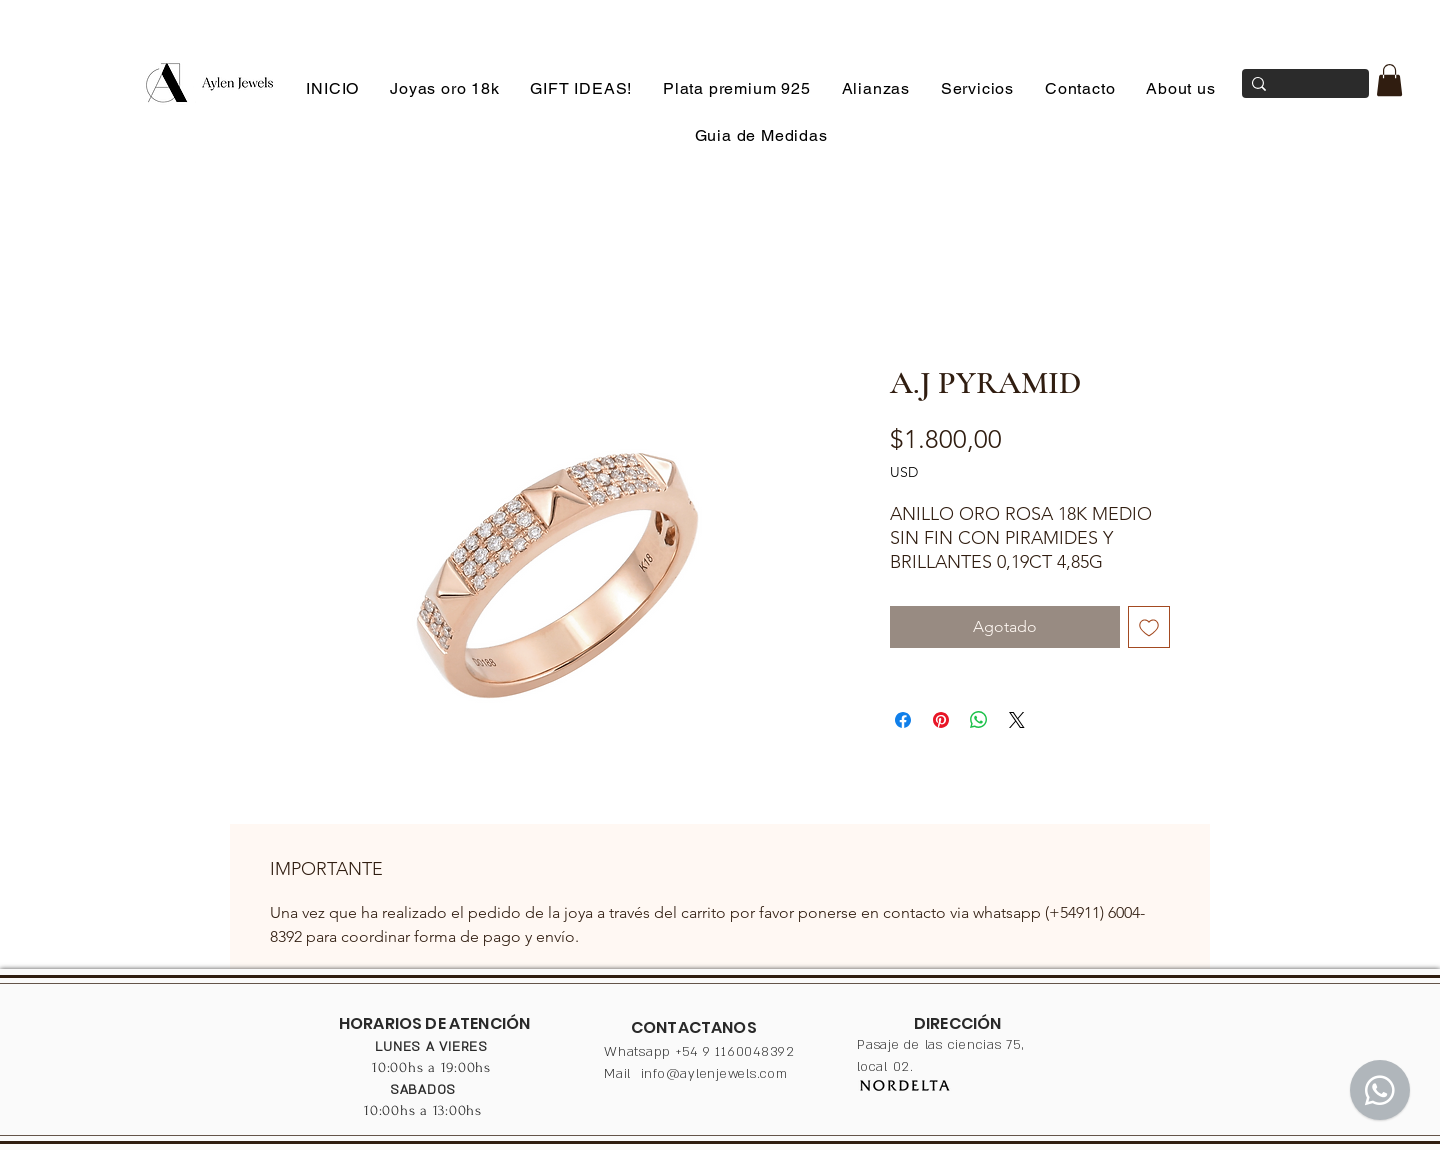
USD (904, 472)
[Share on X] (1017, 720)
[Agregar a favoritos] (1149, 627)
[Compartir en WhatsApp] (979, 720)
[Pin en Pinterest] (941, 720)
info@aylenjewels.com (714, 1074)
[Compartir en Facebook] (903, 720)
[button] (1389, 80)
